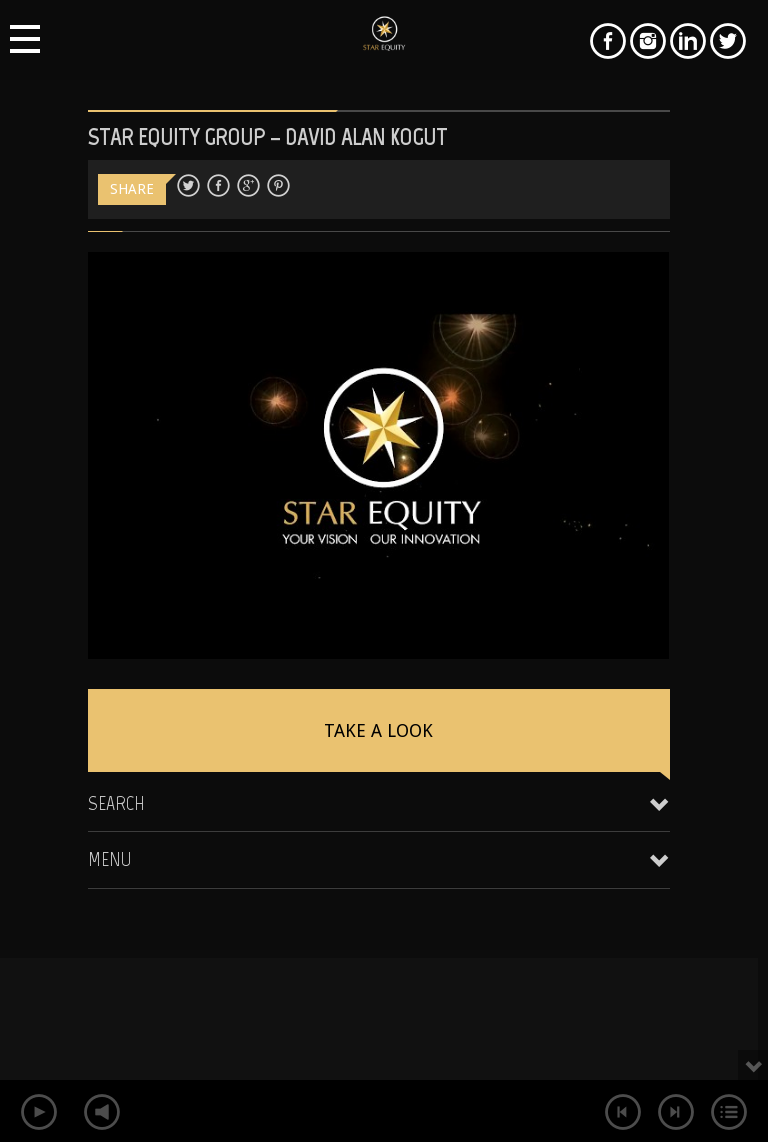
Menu (110, 859)
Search (116, 803)
